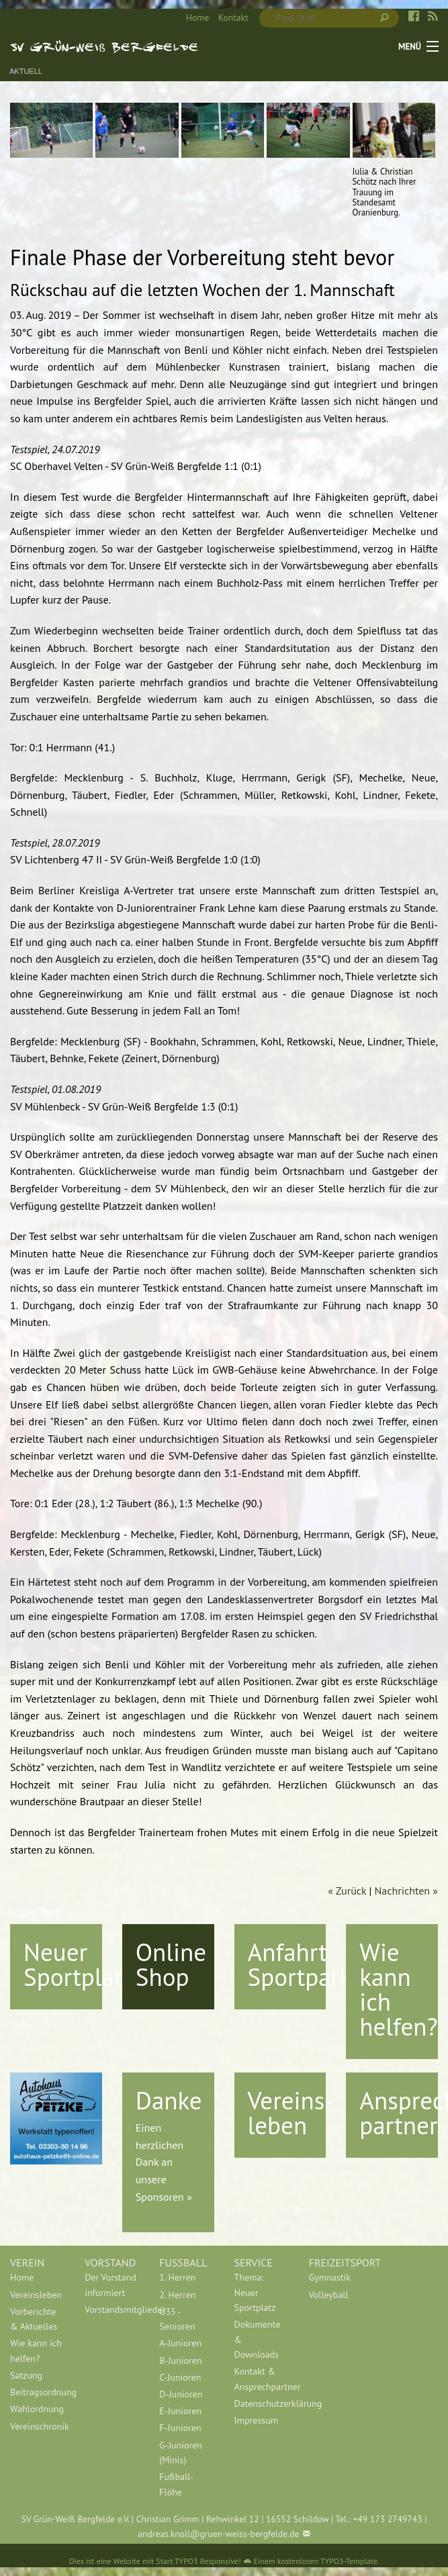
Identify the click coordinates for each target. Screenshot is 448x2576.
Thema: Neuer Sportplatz (255, 2292)
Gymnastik (330, 2277)
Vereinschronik (37, 2426)
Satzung (26, 2375)
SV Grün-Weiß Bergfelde (104, 46)
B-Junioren (180, 2360)
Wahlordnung (37, 2409)
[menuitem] (193, 18)
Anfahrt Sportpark (299, 1964)
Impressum (256, 2420)
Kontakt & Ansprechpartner (261, 2378)
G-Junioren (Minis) (180, 2452)
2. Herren (177, 2295)
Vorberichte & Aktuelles (33, 2318)
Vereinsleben (36, 2295)
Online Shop (171, 1964)
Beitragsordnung (37, 2392)
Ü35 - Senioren (177, 2318)
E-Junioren (180, 2411)
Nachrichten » (406, 1890)
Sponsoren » (164, 2196)
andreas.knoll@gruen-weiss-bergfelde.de (218, 2534)
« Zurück (347, 1890)
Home (197, 17)
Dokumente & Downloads (257, 2339)
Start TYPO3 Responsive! (198, 2561)
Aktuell (25, 71)
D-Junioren (180, 2394)
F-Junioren (180, 2428)
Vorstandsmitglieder (112, 2309)
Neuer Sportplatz (79, 1964)
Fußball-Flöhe (176, 2484)
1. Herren (177, 2277)
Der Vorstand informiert (110, 2284)
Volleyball (329, 2295)
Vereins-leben (291, 2112)
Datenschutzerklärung (261, 2403)
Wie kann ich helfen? (398, 1989)
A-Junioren (180, 2343)
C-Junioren (180, 2377)
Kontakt (233, 17)
